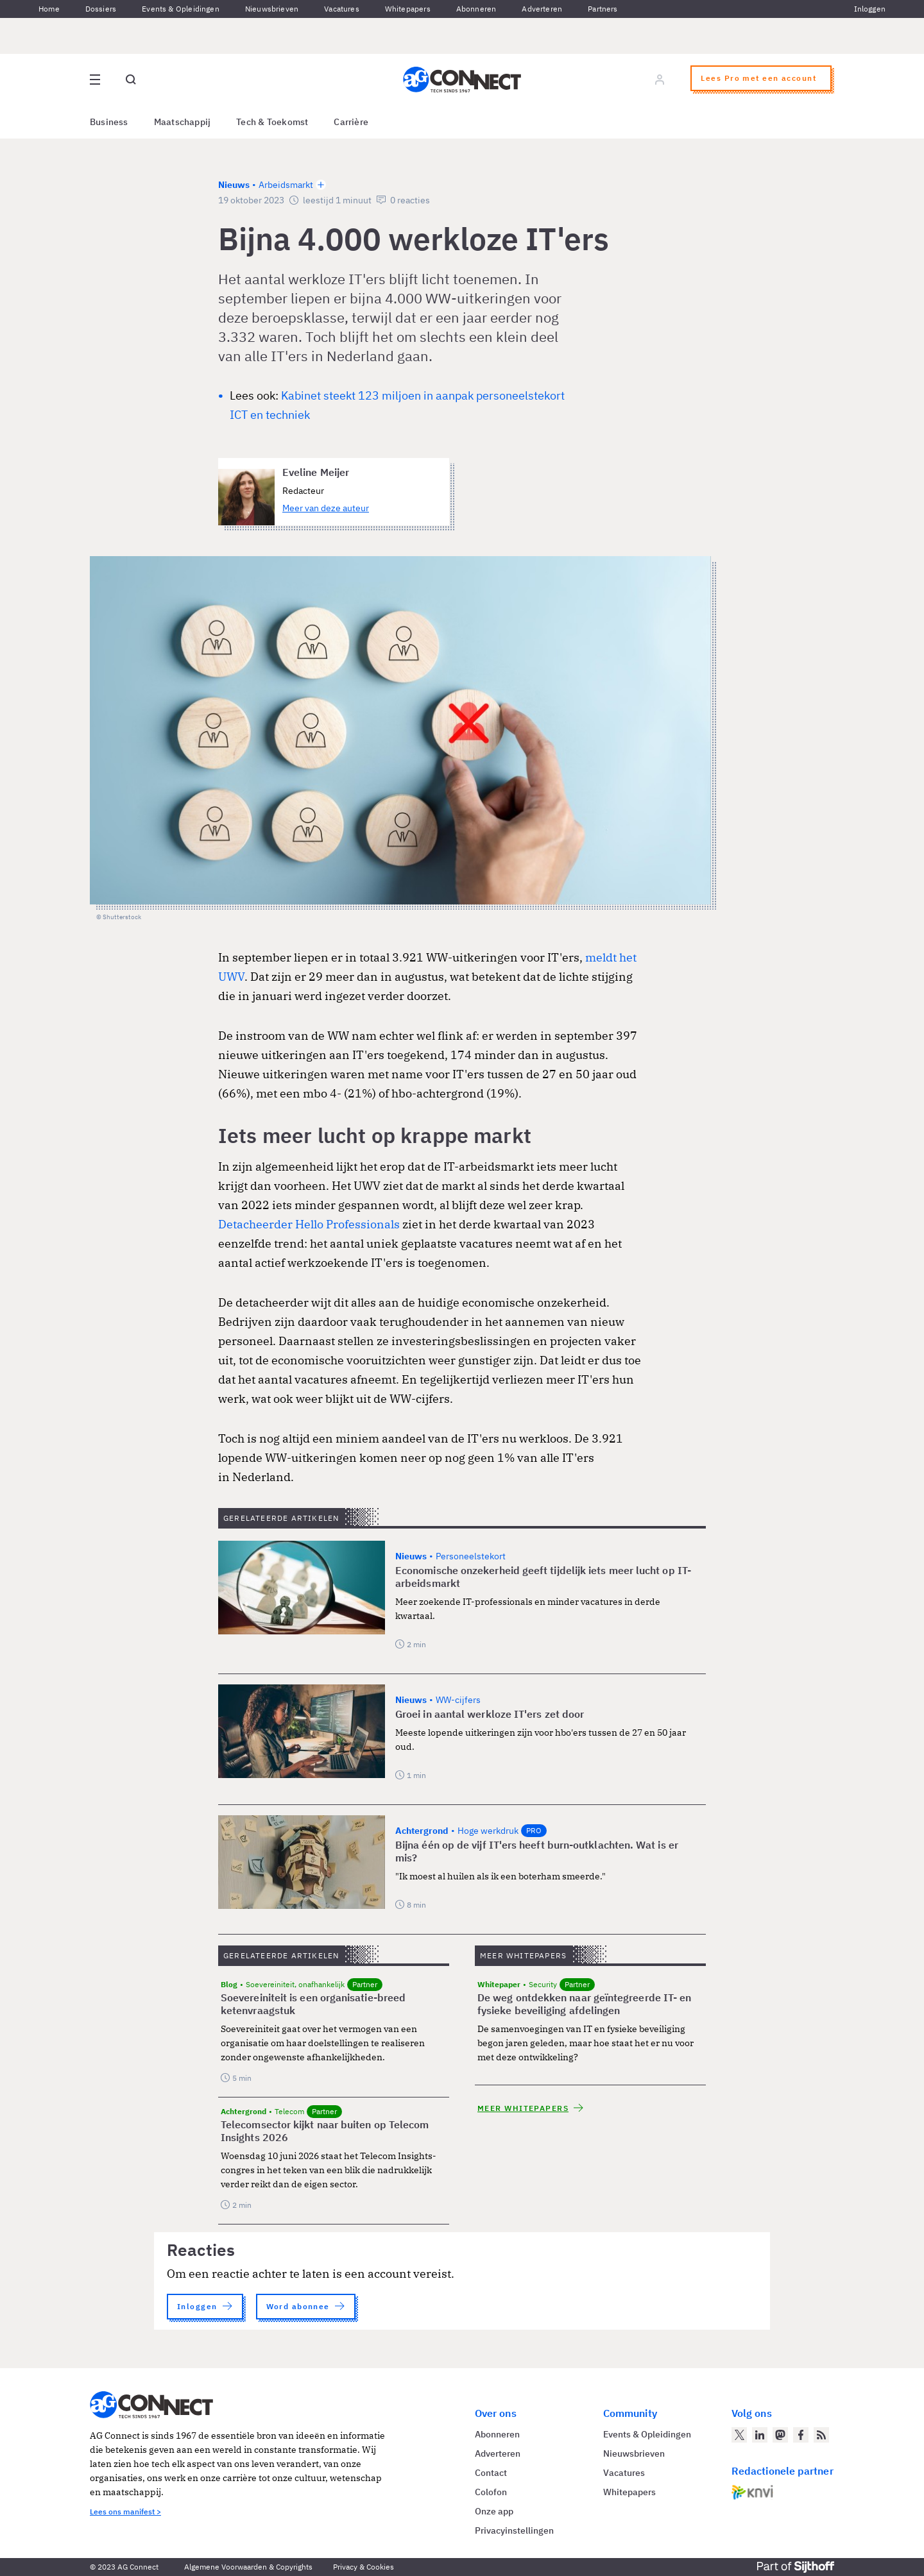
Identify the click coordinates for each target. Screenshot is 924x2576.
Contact (491, 2473)
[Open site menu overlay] (95, 79)
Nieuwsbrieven (271, 8)
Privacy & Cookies (363, 2567)
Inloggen (870, 8)
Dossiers (100, 8)
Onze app (494, 2511)
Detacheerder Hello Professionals (309, 1224)
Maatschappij (182, 122)
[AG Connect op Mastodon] (780, 2435)
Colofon (491, 2492)
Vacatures (341, 8)
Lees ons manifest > (125, 2511)
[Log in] (659, 79)
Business (109, 122)
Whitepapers (408, 8)
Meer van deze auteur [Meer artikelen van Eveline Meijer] (325, 508)
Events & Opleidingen (180, 8)
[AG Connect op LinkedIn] (759, 2435)
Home (49, 8)
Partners (602, 8)
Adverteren (542, 8)
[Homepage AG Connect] (462, 79)
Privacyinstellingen (514, 2530)
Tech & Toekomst (272, 122)
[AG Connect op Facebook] (801, 2435)
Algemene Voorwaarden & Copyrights (248, 2567)
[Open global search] (131, 79)
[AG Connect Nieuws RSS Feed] (821, 2435)
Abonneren (476, 8)
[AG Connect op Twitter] (739, 2435)
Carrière (351, 122)
